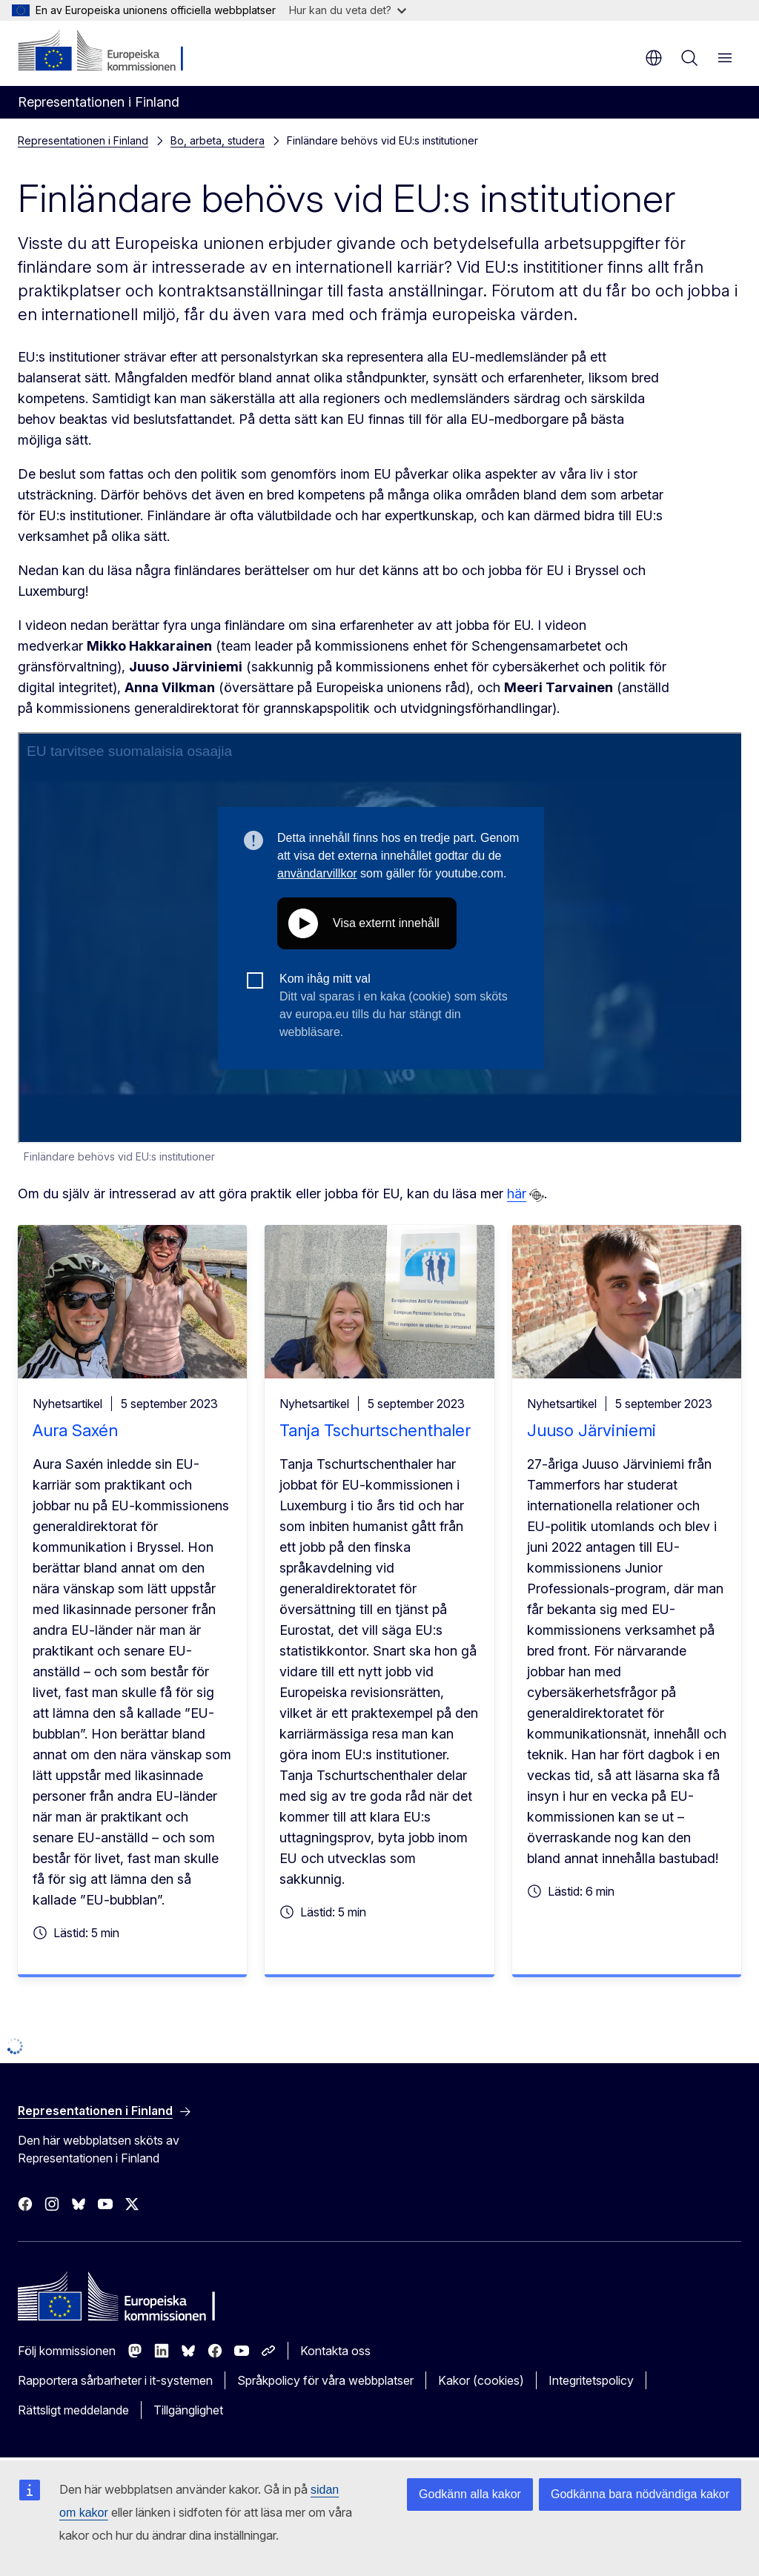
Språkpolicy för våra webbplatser (325, 2380)
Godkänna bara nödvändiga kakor (640, 2494)
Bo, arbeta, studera (217, 140)
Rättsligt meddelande (73, 2410)
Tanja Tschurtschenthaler (375, 1430)
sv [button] (654, 58)
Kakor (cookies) (481, 2380)
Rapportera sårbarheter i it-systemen (115, 2380)
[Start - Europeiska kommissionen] (108, 52)
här (516, 1193)
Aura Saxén (75, 1430)
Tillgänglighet (188, 2410)
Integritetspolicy (591, 2380)
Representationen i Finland (83, 140)
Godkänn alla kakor (470, 2494)
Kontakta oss (335, 2350)
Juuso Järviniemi (591, 1430)
